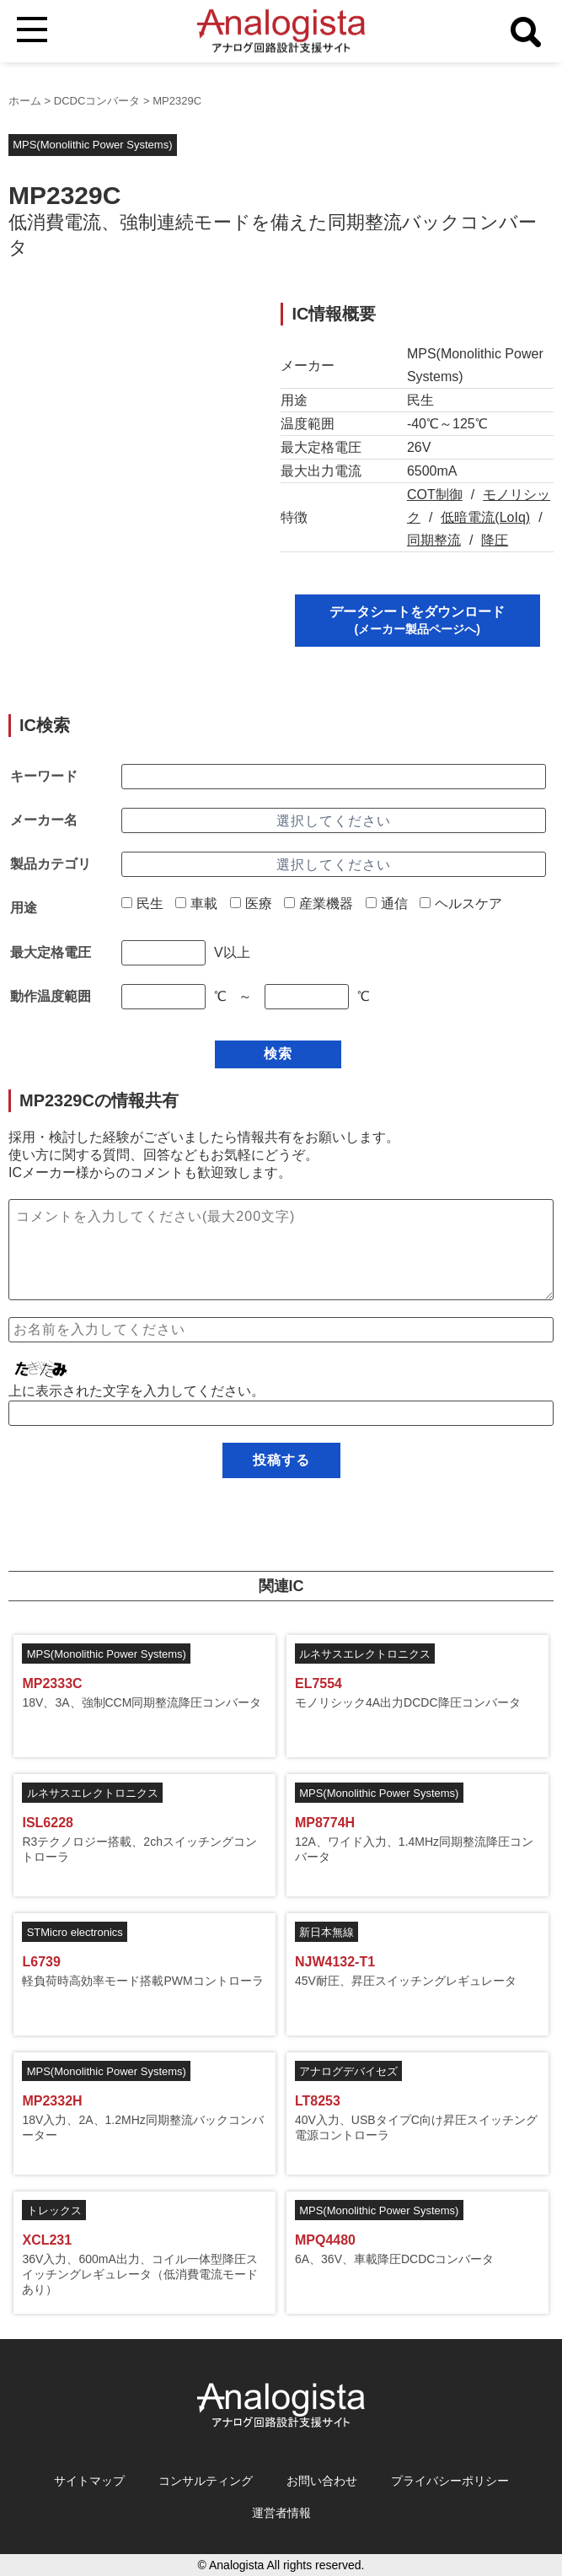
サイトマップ (89, 2480)
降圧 (494, 540)
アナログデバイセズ (348, 2071)
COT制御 (435, 494)
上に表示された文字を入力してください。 (136, 1391)
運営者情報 (281, 2513)
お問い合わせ (321, 2480)
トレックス (54, 2210)
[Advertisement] (131, 408)
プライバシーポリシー (450, 2480)
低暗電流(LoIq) (485, 517)
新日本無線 (326, 1932)
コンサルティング (205, 2480)
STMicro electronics (75, 1932)
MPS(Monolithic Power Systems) (92, 144)
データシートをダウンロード (417, 620)
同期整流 (434, 540)
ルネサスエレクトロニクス (365, 1654)
